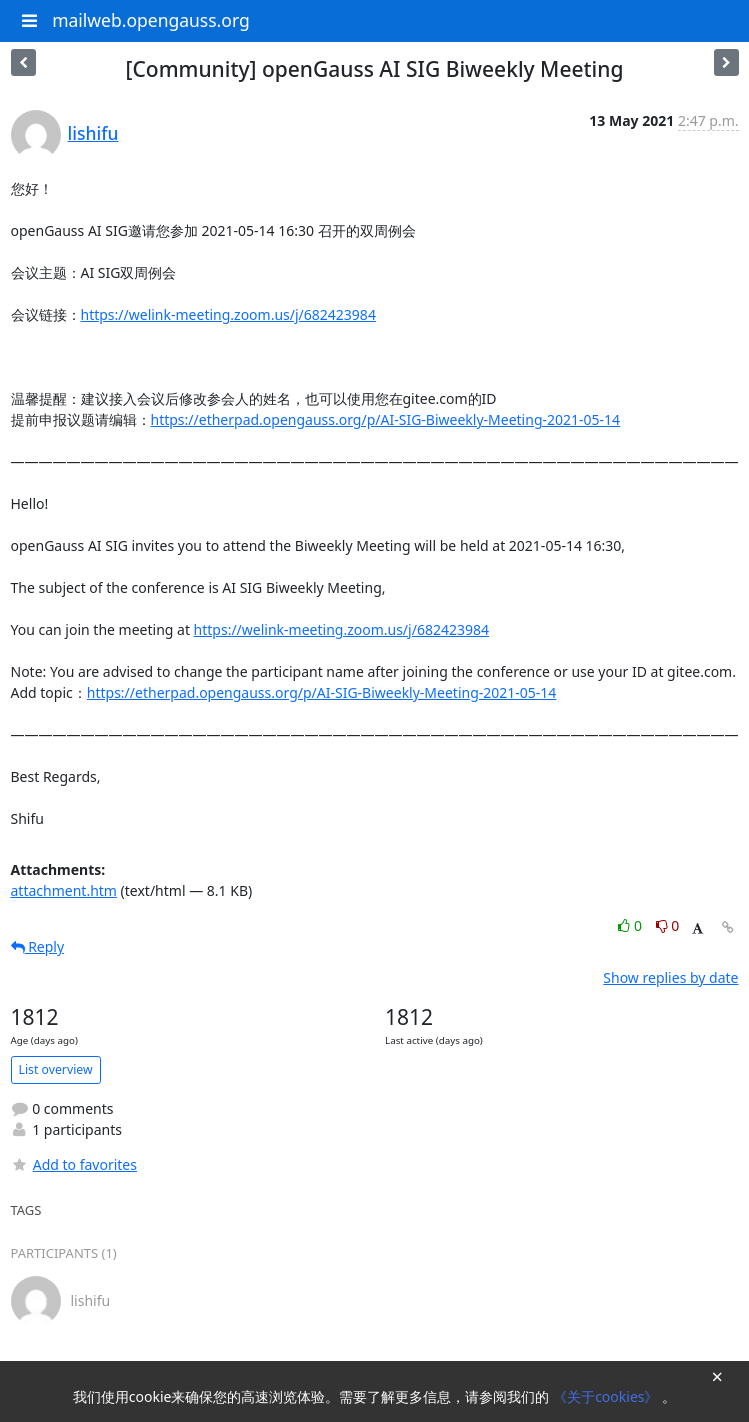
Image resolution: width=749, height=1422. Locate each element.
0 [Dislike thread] (668, 925)
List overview (56, 1069)
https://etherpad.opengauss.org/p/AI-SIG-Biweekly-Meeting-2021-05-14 (386, 419)
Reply (38, 946)
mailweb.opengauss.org (151, 20)
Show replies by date (670, 977)
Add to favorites (74, 1164)
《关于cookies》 (607, 1396)
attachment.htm (64, 890)
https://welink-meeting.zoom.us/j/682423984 (228, 314)
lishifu (93, 133)
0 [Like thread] (631, 925)
